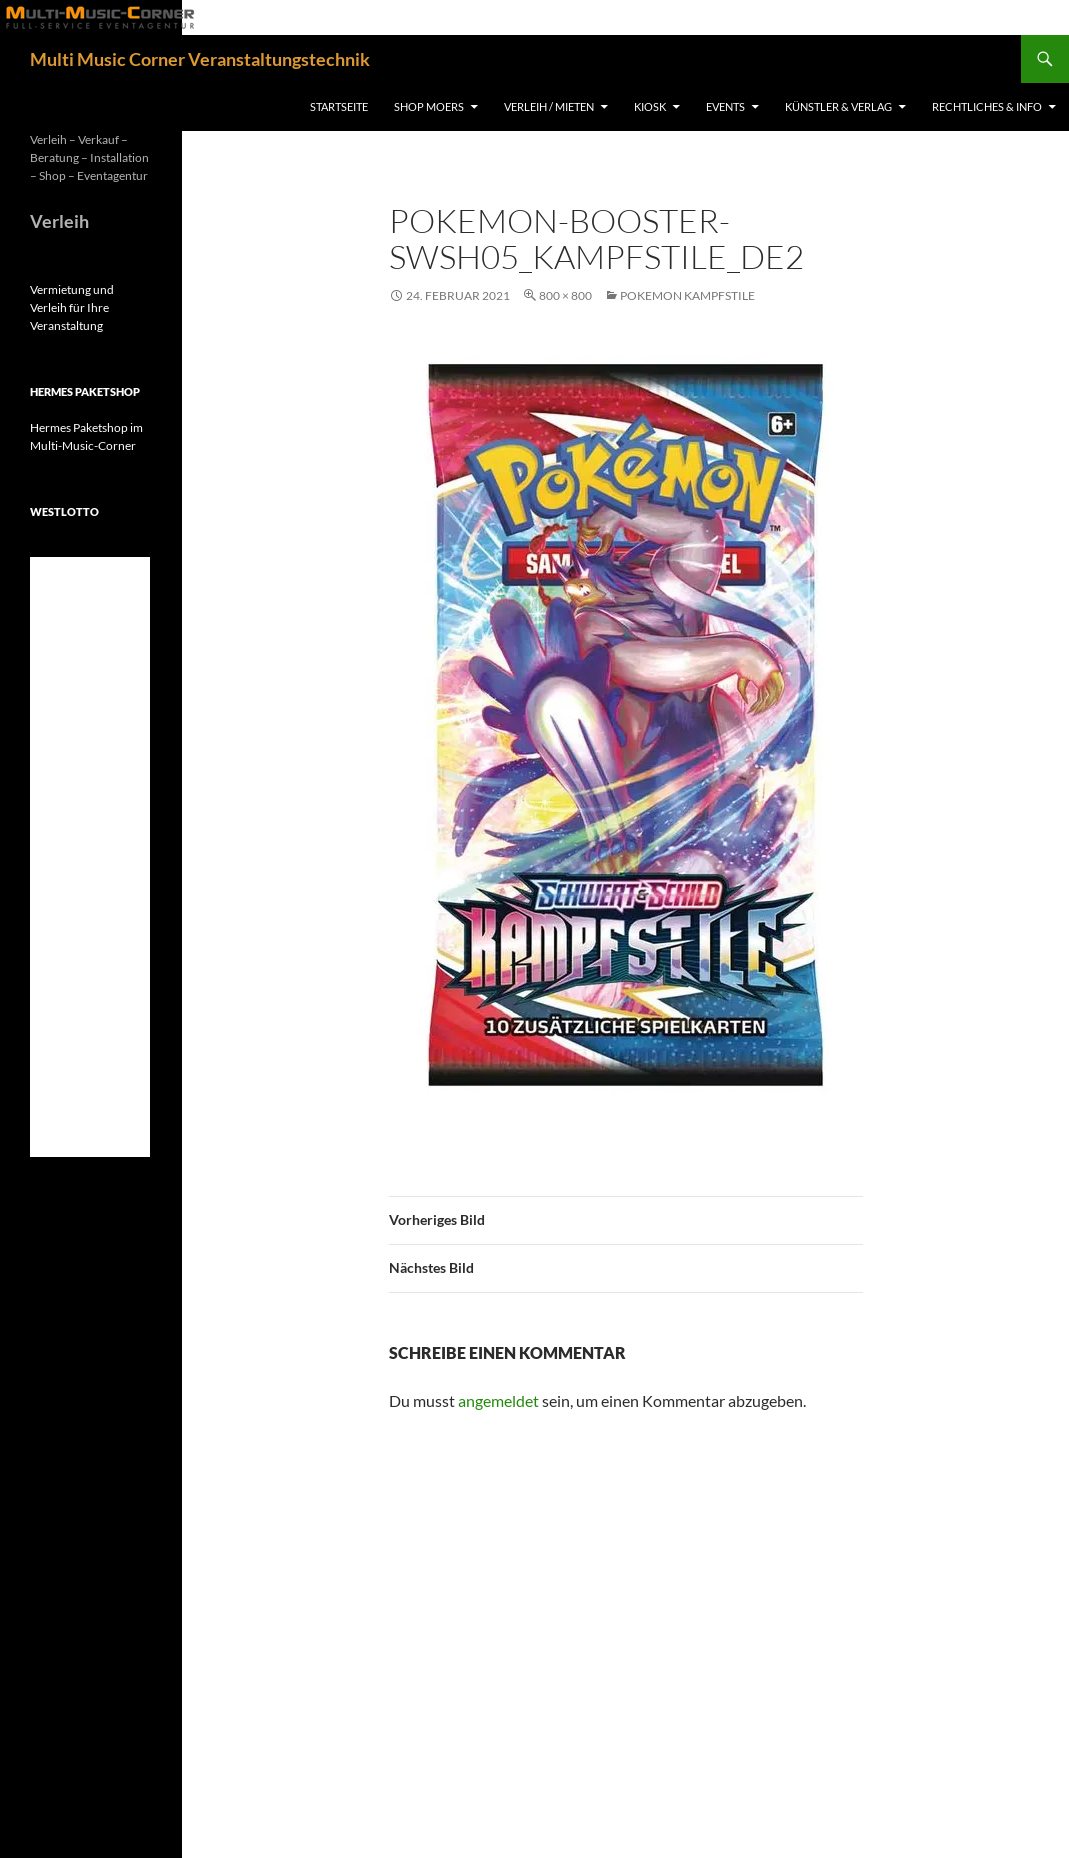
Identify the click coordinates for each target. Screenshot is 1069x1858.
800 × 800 (565, 295)
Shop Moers (429, 106)
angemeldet (498, 1400)
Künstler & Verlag (838, 106)
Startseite (339, 106)
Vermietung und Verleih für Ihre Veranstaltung (72, 307)
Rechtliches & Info (987, 106)
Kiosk (650, 106)
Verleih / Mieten (549, 106)
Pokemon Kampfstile (687, 295)
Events (725, 106)
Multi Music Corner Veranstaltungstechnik (200, 59)
